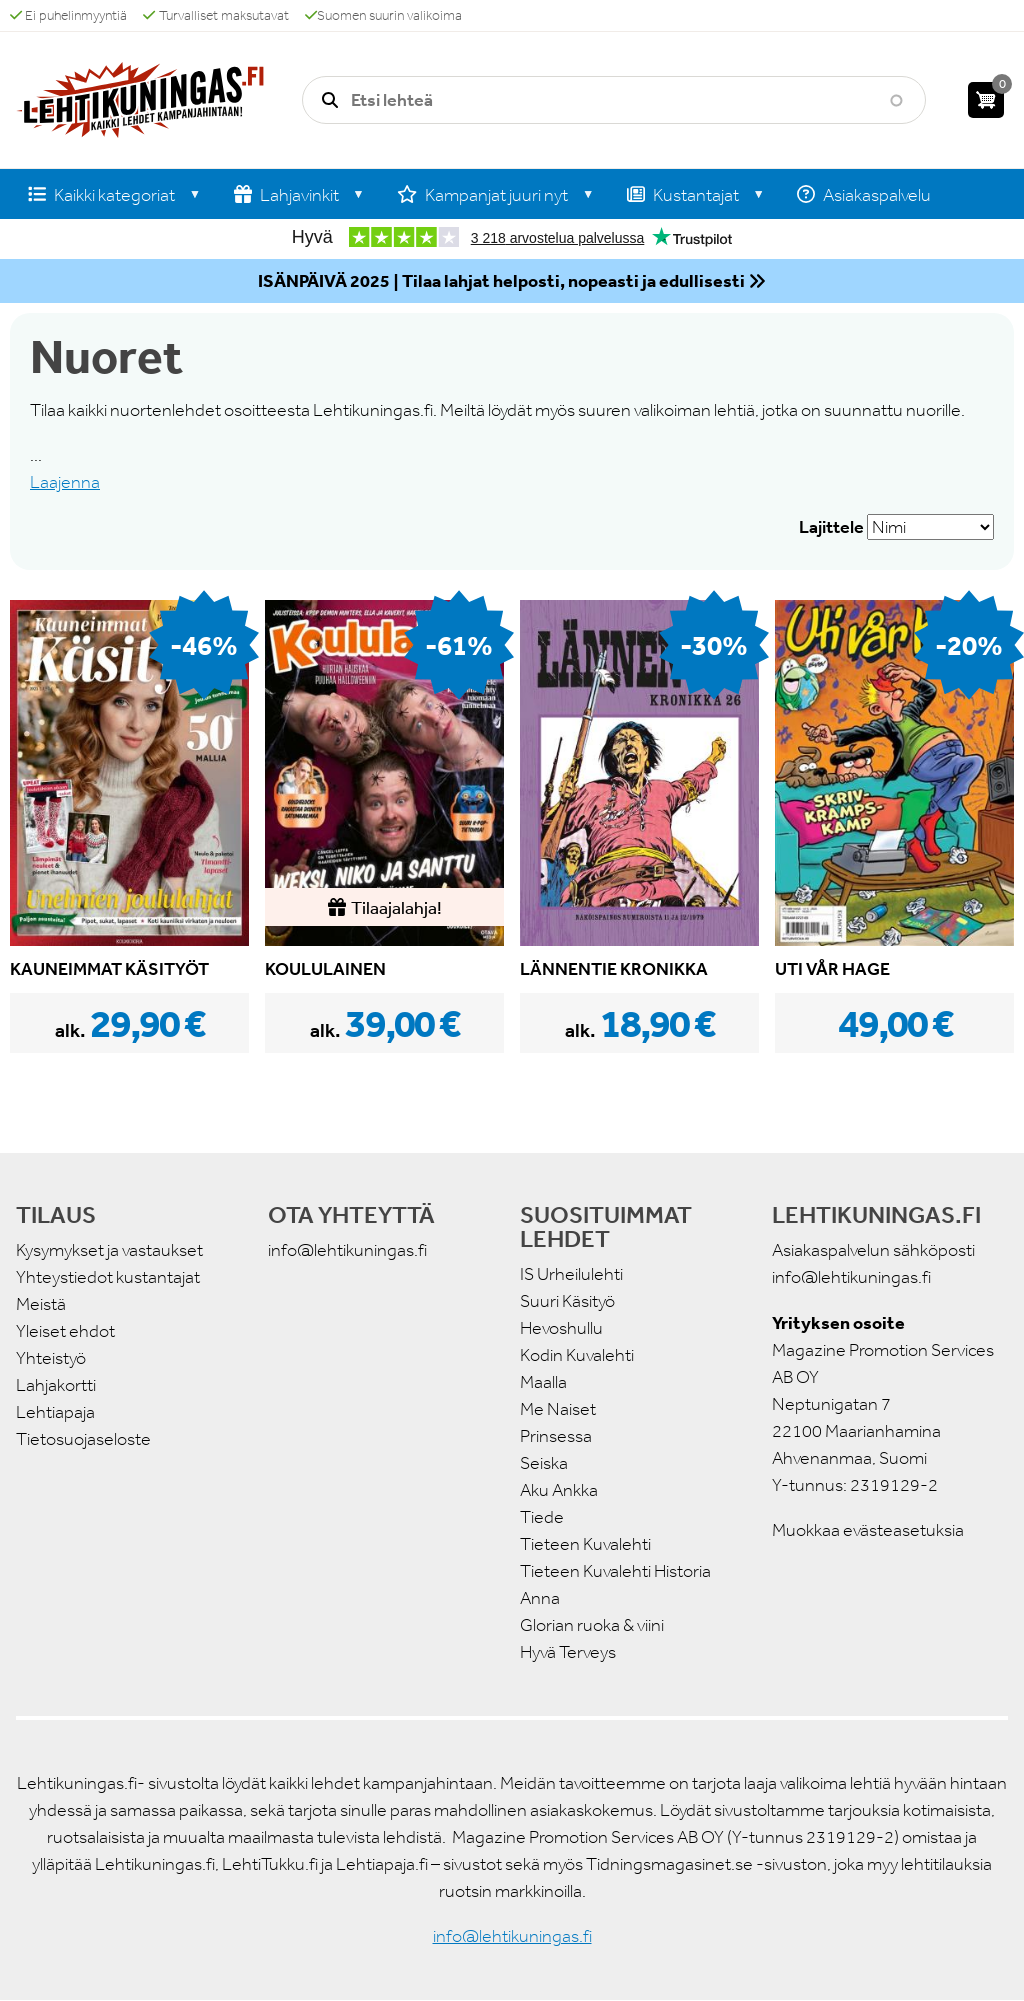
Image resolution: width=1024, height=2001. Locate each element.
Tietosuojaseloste (83, 1439)
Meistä (41, 1304)
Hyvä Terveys (568, 1652)
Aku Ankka (559, 1490)
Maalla (543, 1382)
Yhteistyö (51, 1358)
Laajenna (65, 482)
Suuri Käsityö (567, 1301)
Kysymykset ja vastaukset (109, 1250)
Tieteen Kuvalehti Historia (615, 1571)
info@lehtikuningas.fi (347, 1250)
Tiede (542, 1517)
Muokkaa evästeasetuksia (868, 1530)
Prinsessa (556, 1436)
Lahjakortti (56, 1385)
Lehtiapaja (55, 1412)
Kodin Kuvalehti (577, 1355)
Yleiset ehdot (65, 1331)
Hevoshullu (561, 1328)
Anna (540, 1598)
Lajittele (831, 527)
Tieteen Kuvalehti (585, 1544)
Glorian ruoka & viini (592, 1625)
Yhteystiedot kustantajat (108, 1277)
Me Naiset (558, 1409)
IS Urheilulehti (571, 1274)
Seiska (544, 1463)
